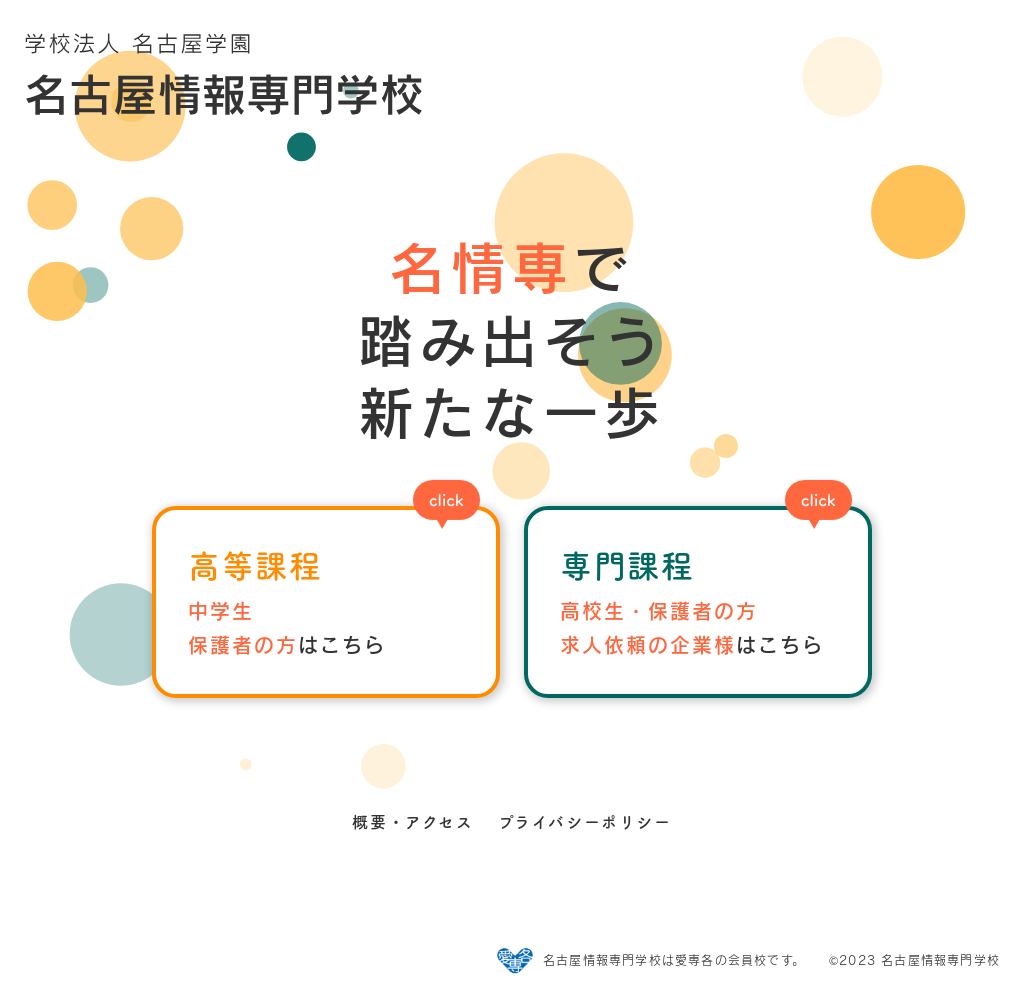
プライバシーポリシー (585, 822)
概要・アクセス (412, 822)
